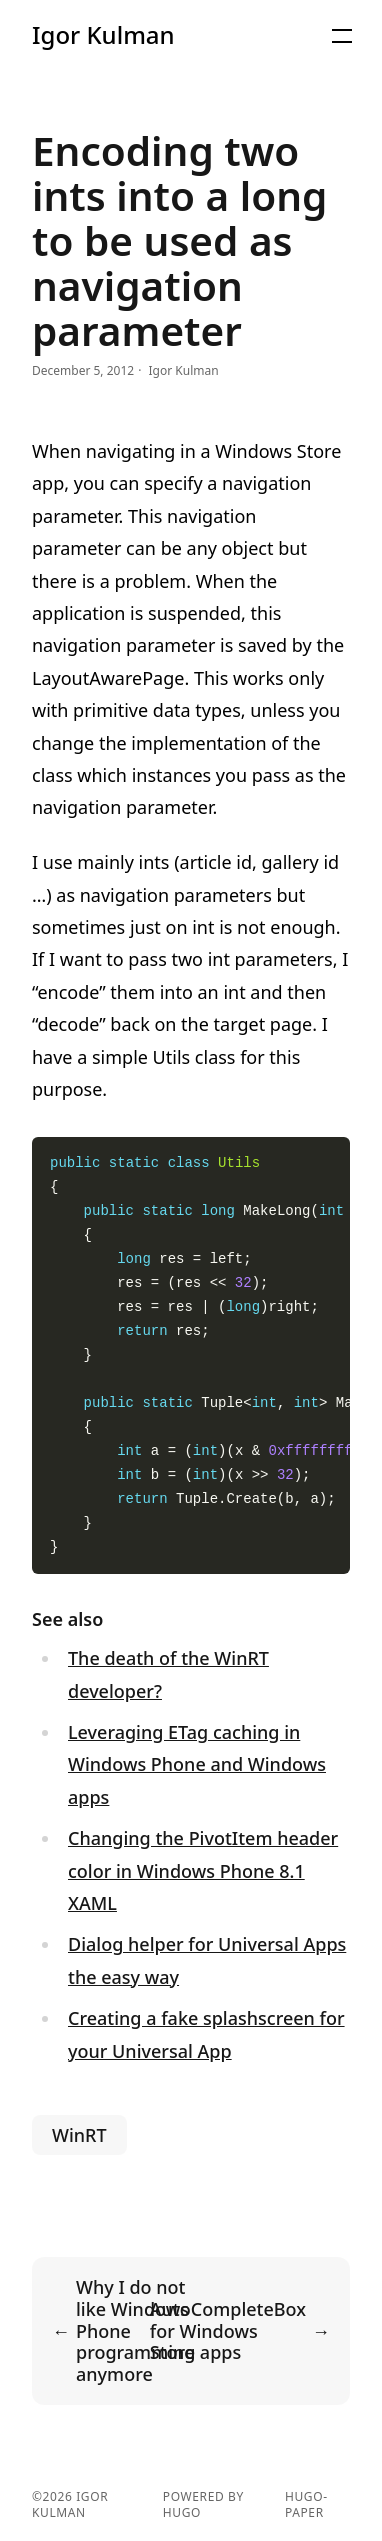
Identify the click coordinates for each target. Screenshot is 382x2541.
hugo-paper (306, 2505)
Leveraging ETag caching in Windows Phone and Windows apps (197, 1764)
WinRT (79, 2135)
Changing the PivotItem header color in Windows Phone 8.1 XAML (203, 1870)
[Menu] (342, 36)
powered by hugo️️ (203, 2505)
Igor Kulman (103, 35)
